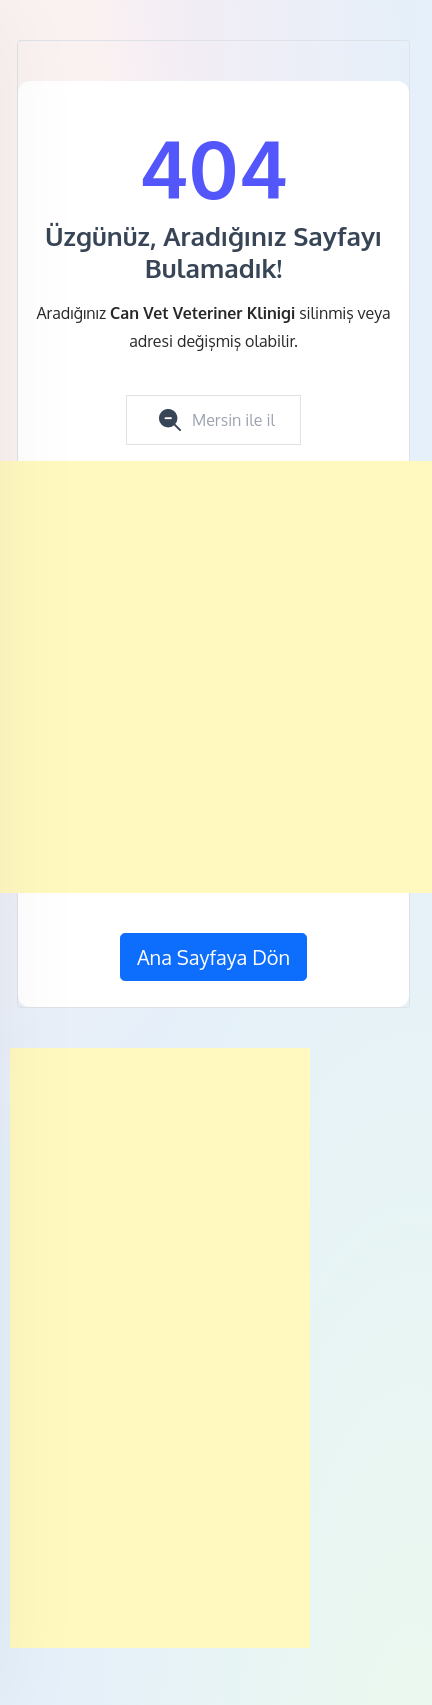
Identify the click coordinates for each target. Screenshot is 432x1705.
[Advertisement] (216, 677)
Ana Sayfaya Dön (213, 957)
